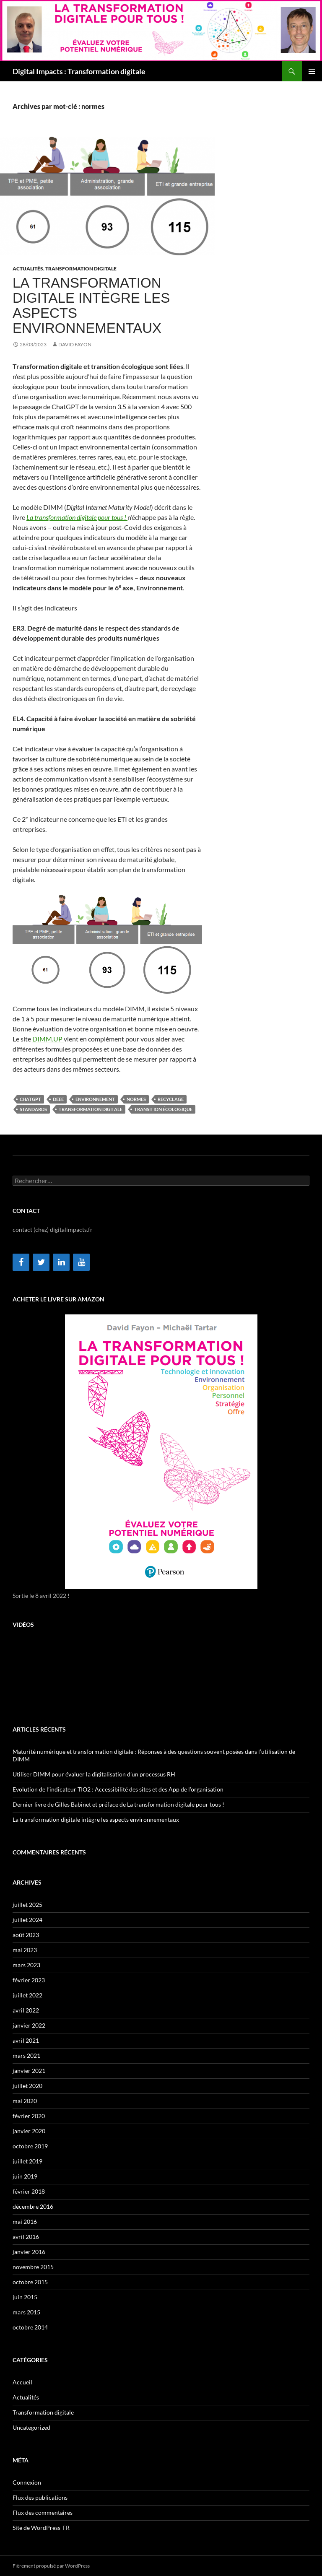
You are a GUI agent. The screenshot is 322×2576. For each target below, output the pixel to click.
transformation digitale (90, 1109)
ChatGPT (30, 1099)
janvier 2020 (29, 2131)
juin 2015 (25, 2297)
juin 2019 (25, 2176)
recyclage (171, 1099)
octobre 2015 (30, 2281)
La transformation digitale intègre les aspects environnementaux (91, 305)
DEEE (58, 1099)
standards (33, 1109)
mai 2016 (25, 2221)
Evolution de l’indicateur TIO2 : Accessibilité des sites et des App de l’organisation (118, 1789)
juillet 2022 (27, 1995)
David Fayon (74, 344)
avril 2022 (26, 2010)
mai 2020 (25, 2100)
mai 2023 (25, 1949)
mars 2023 (26, 1964)
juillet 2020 (27, 2085)
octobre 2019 (30, 2146)
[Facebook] (21, 1262)
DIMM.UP (48, 1039)
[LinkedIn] (61, 1262)
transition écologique (163, 1109)
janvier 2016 (29, 2251)
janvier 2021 (29, 2070)
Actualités (28, 268)
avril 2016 (26, 2236)
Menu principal (312, 71)
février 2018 (29, 2191)
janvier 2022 (29, 2025)
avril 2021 (26, 2040)
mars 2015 (26, 2312)
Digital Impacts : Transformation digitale (79, 71)
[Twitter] (41, 1262)
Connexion (27, 2482)
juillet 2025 (27, 1904)
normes (136, 1099)
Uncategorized (31, 2427)
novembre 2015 (33, 2266)
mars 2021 (26, 2055)
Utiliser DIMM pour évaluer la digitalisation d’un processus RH (94, 1774)
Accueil (22, 2382)
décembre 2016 (33, 2206)
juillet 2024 (27, 1919)
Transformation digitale (81, 268)
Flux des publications (40, 2497)
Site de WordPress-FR (41, 2527)
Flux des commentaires (43, 2512)
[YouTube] (81, 1262)
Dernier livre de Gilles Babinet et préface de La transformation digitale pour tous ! (118, 1804)
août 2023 (26, 1934)
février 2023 (29, 1980)
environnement (95, 1099)
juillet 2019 (27, 2161)
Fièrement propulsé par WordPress (51, 2566)
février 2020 (29, 2115)
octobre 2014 (30, 2327)
